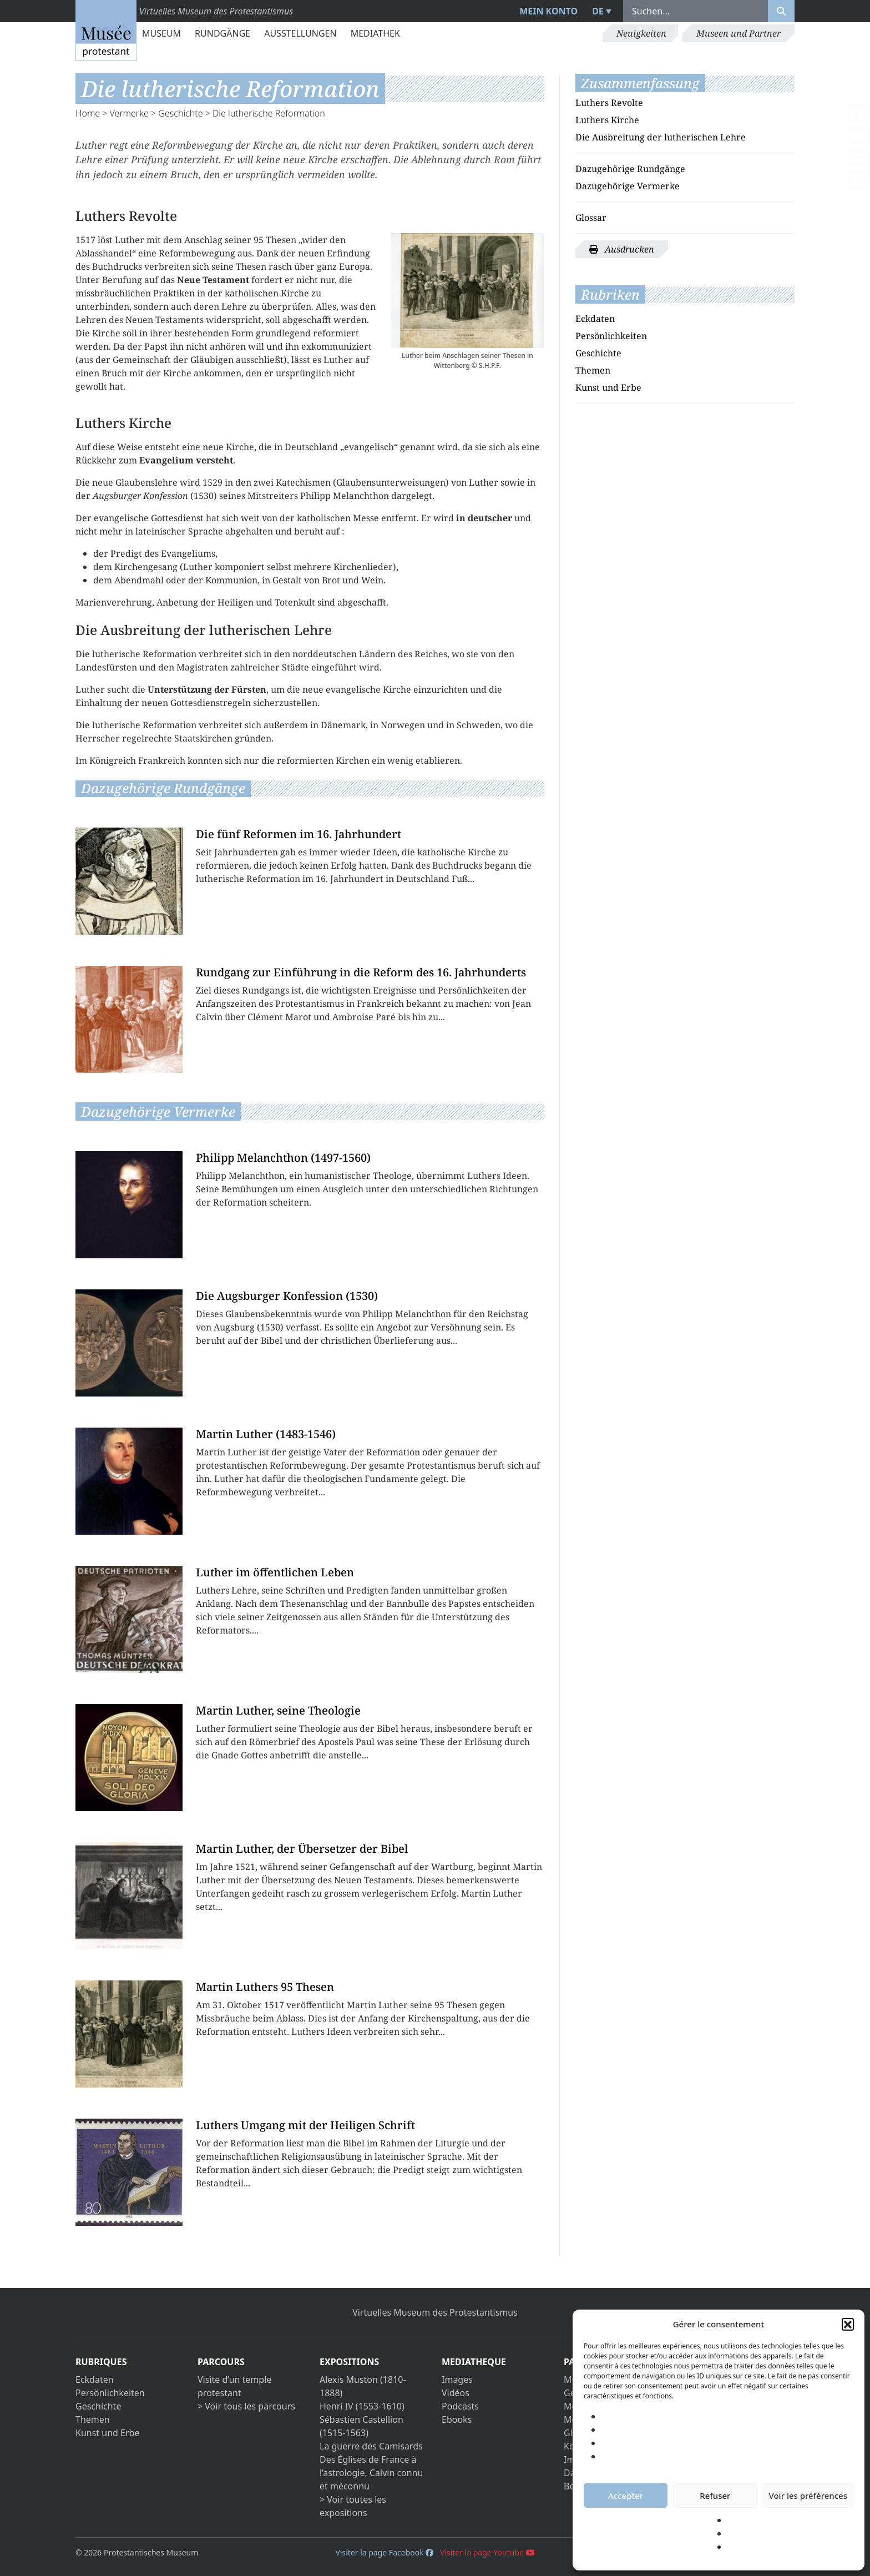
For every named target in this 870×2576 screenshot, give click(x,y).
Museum (161, 33)
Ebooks (457, 2419)
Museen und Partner (738, 33)
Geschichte (180, 113)
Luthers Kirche (607, 120)
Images (457, 2379)
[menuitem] (600, 11)
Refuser (715, 2495)
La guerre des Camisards (371, 2446)
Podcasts (460, 2406)
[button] (847, 2324)
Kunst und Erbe (608, 387)
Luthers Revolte (609, 103)
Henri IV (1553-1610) (362, 2406)
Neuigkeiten (641, 33)
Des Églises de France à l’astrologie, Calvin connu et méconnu (371, 2472)
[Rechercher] (781, 11)
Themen (592, 370)
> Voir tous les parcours (246, 2406)
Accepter (625, 2495)
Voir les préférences (808, 2495)
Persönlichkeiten (611, 336)
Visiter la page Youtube (487, 2552)
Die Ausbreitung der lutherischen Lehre (660, 137)
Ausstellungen (300, 33)
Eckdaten (595, 318)
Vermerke (129, 113)
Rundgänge (222, 33)
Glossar (590, 217)
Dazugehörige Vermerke (627, 186)
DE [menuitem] (598, 11)
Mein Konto (548, 11)
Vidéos (455, 2393)
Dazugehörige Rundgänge (630, 169)
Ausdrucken (621, 249)
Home (87, 113)
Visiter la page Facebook (384, 2552)
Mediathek (375, 33)
